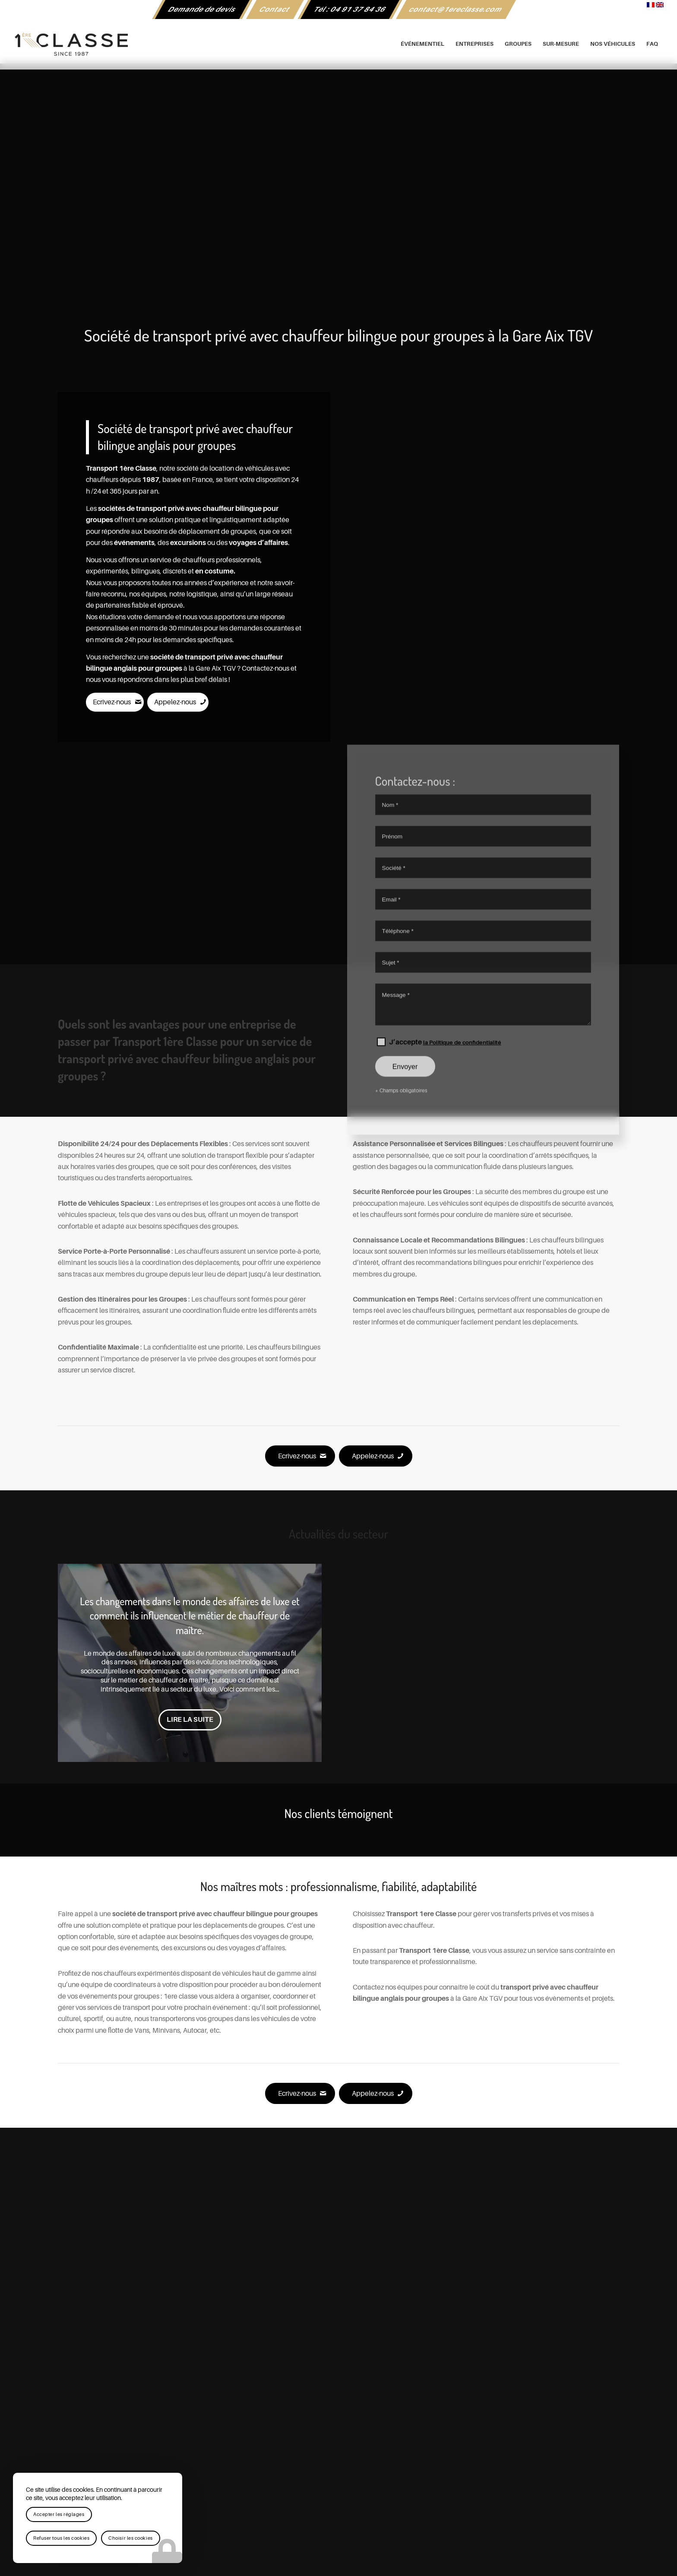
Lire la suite (190, 1720)
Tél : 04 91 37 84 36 (350, 9)
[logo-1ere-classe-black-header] (338, 44)
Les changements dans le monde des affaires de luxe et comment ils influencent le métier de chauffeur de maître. (190, 1615)
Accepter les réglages (59, 2514)
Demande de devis (202, 9)
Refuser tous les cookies (61, 2538)
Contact (275, 9)
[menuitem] (202, 9)
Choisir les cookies (130, 2538)
